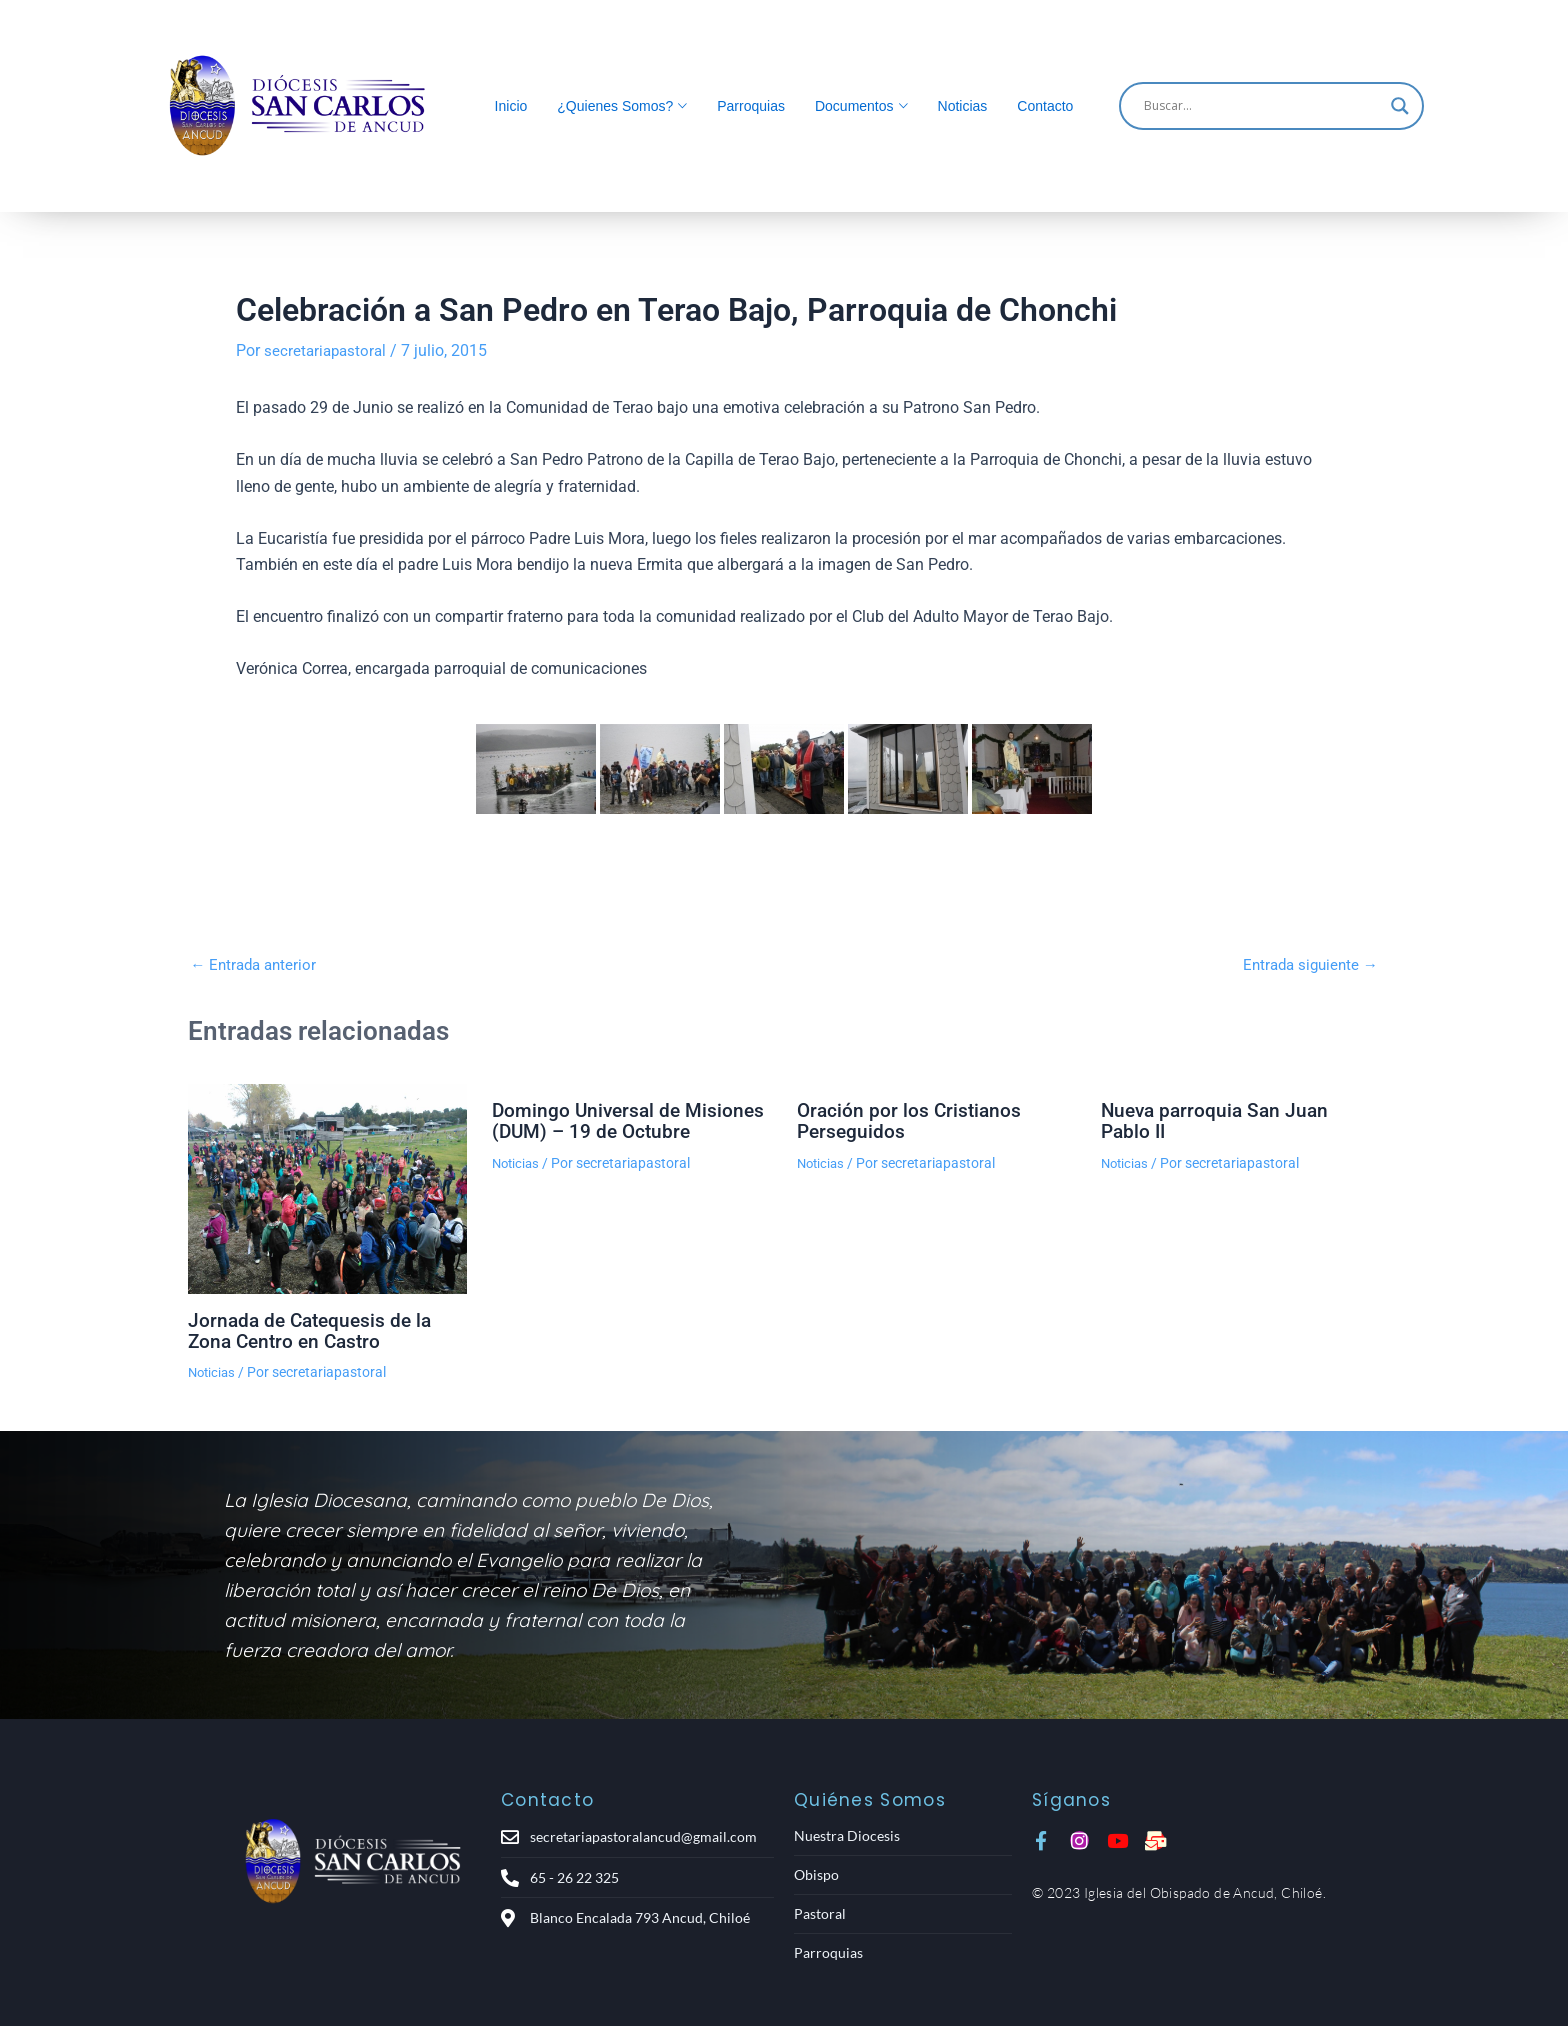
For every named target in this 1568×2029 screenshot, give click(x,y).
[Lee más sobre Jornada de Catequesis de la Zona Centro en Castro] (327, 1188)
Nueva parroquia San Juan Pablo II (1218, 1120)
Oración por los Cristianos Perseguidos (911, 1120)
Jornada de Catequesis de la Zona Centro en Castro (314, 1329)
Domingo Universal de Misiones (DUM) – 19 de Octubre (631, 1120)
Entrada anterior (256, 965)
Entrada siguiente (1306, 965)
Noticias (963, 106)
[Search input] (1262, 106)
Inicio (511, 106)
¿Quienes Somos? (615, 106)
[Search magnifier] (1400, 106)
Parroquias (751, 106)
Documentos (854, 106)
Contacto (1045, 106)
